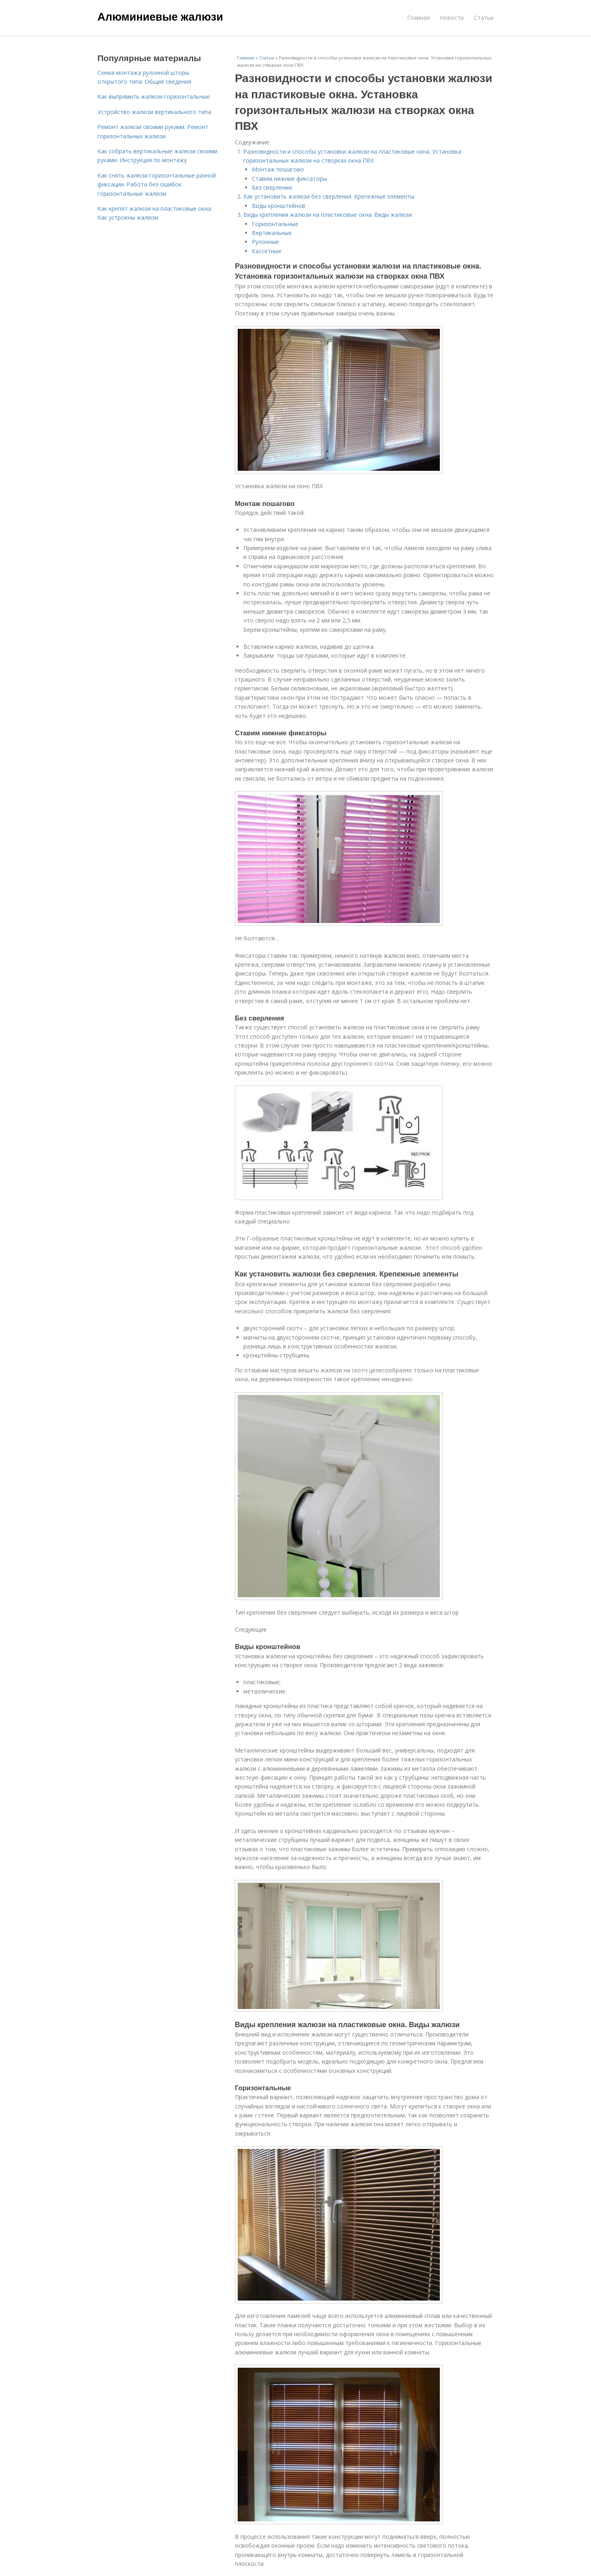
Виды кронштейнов (278, 206)
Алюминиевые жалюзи (160, 17)
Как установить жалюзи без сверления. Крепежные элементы (328, 196)
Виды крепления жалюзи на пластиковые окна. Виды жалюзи (327, 214)
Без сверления (272, 187)
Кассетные (266, 251)
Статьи (484, 17)
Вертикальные (272, 233)
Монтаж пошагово (278, 169)
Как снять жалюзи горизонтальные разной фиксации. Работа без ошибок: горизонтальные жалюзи (156, 184)
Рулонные (265, 242)
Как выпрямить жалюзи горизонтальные (153, 96)
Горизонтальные (275, 224)
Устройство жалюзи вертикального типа (154, 112)
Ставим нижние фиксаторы (289, 178)
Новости (452, 17)
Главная (418, 17)
